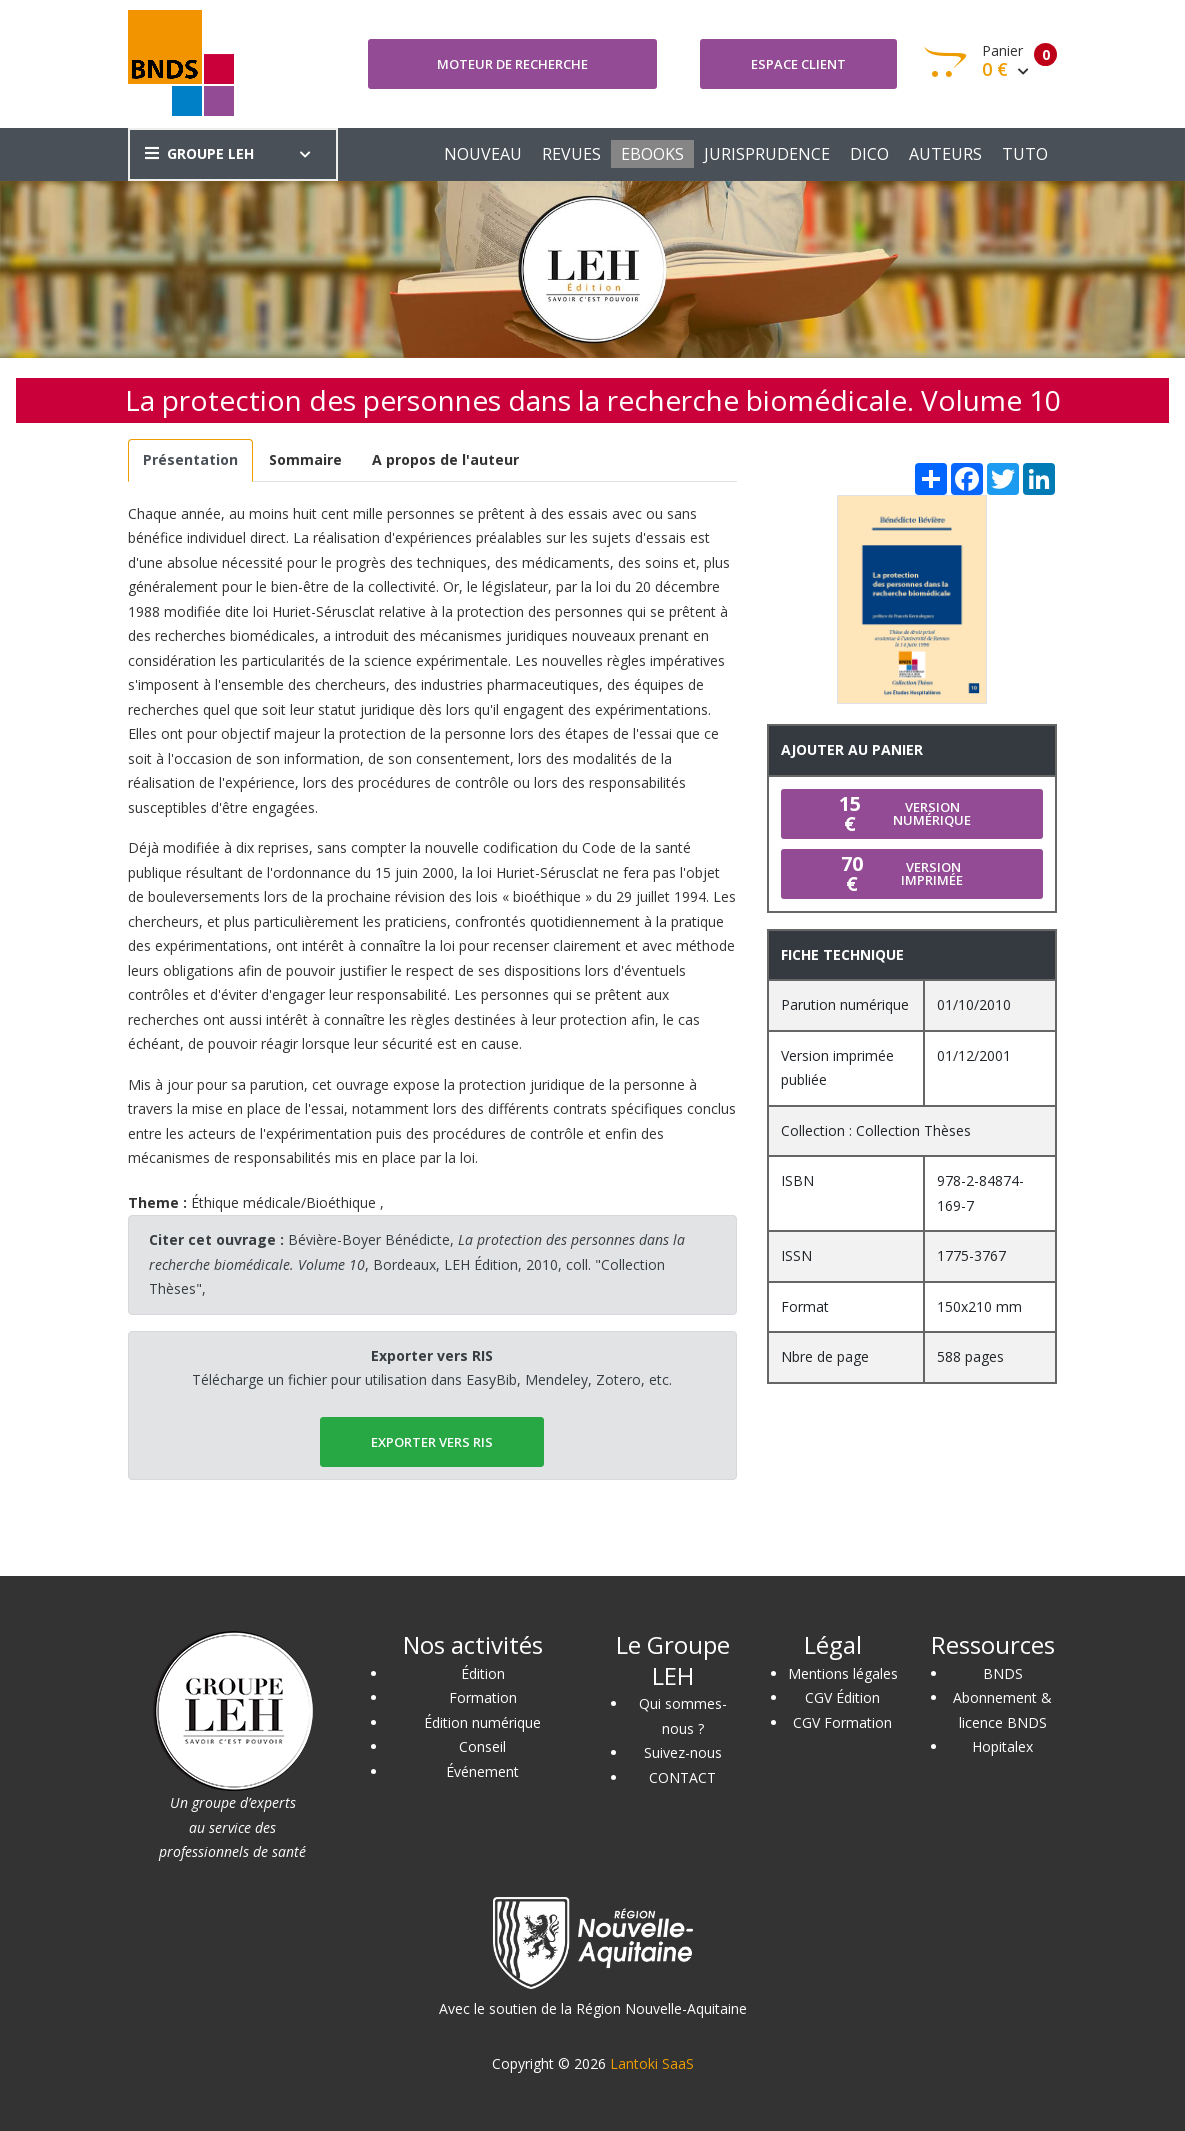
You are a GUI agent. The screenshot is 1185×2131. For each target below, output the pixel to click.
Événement (482, 1771)
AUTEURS (945, 154)
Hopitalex (1002, 1746)
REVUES (571, 154)
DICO (869, 154)
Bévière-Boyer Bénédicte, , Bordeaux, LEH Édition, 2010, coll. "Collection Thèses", (417, 1264)
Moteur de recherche (512, 64)
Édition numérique (482, 1722)
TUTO (1025, 154)
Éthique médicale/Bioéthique (283, 1202)
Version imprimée (897, 873)
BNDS (1003, 1673)
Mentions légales (843, 1673)
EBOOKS (652, 154)
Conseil (482, 1746)
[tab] (191, 460)
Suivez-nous (683, 1752)
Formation (483, 1697)
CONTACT (682, 1777)
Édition (483, 1673)
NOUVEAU (483, 154)
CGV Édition (842, 1697)
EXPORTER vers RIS (432, 1442)
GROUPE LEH (199, 153)
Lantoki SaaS (652, 2063)
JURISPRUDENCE (767, 154)
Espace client (798, 64)
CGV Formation (842, 1722)
